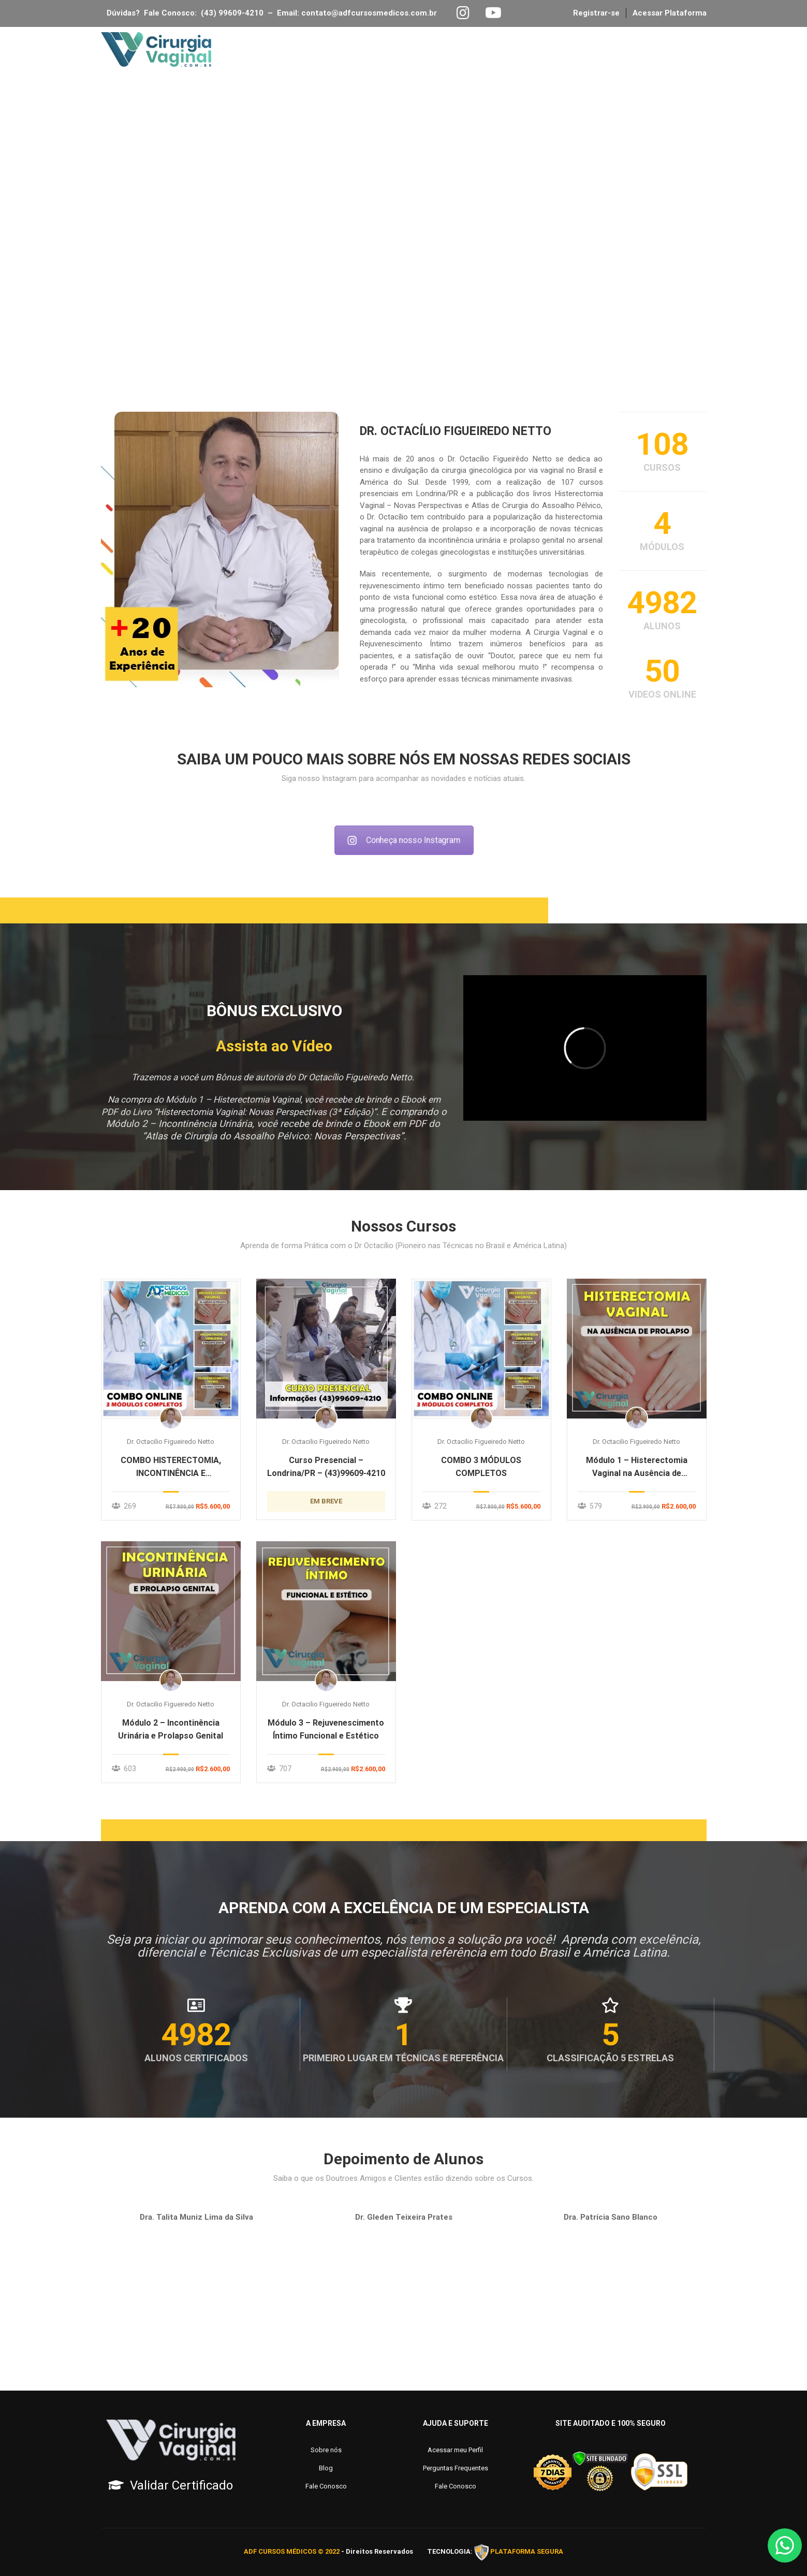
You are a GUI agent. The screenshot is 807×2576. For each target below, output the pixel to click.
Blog (519, 50)
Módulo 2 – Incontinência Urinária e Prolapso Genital (170, 1729)
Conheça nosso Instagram (404, 840)
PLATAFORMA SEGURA (526, 2552)
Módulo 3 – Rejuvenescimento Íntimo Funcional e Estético (326, 1729)
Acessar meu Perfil (455, 2450)
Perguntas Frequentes (455, 2468)
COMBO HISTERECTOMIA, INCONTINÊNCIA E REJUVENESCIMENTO (171, 1467)
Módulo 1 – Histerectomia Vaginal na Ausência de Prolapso (636, 1467)
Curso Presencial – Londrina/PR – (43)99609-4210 (326, 1466)
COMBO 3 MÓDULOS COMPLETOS (481, 1466)
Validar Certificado (181, 2485)
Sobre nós (326, 2450)
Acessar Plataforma (670, 13)
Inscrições (461, 50)
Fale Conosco (583, 50)
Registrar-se (596, 13)
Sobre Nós (392, 50)
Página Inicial (316, 50)
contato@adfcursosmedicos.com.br (371, 13)
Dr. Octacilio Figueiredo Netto (170, 1441)
